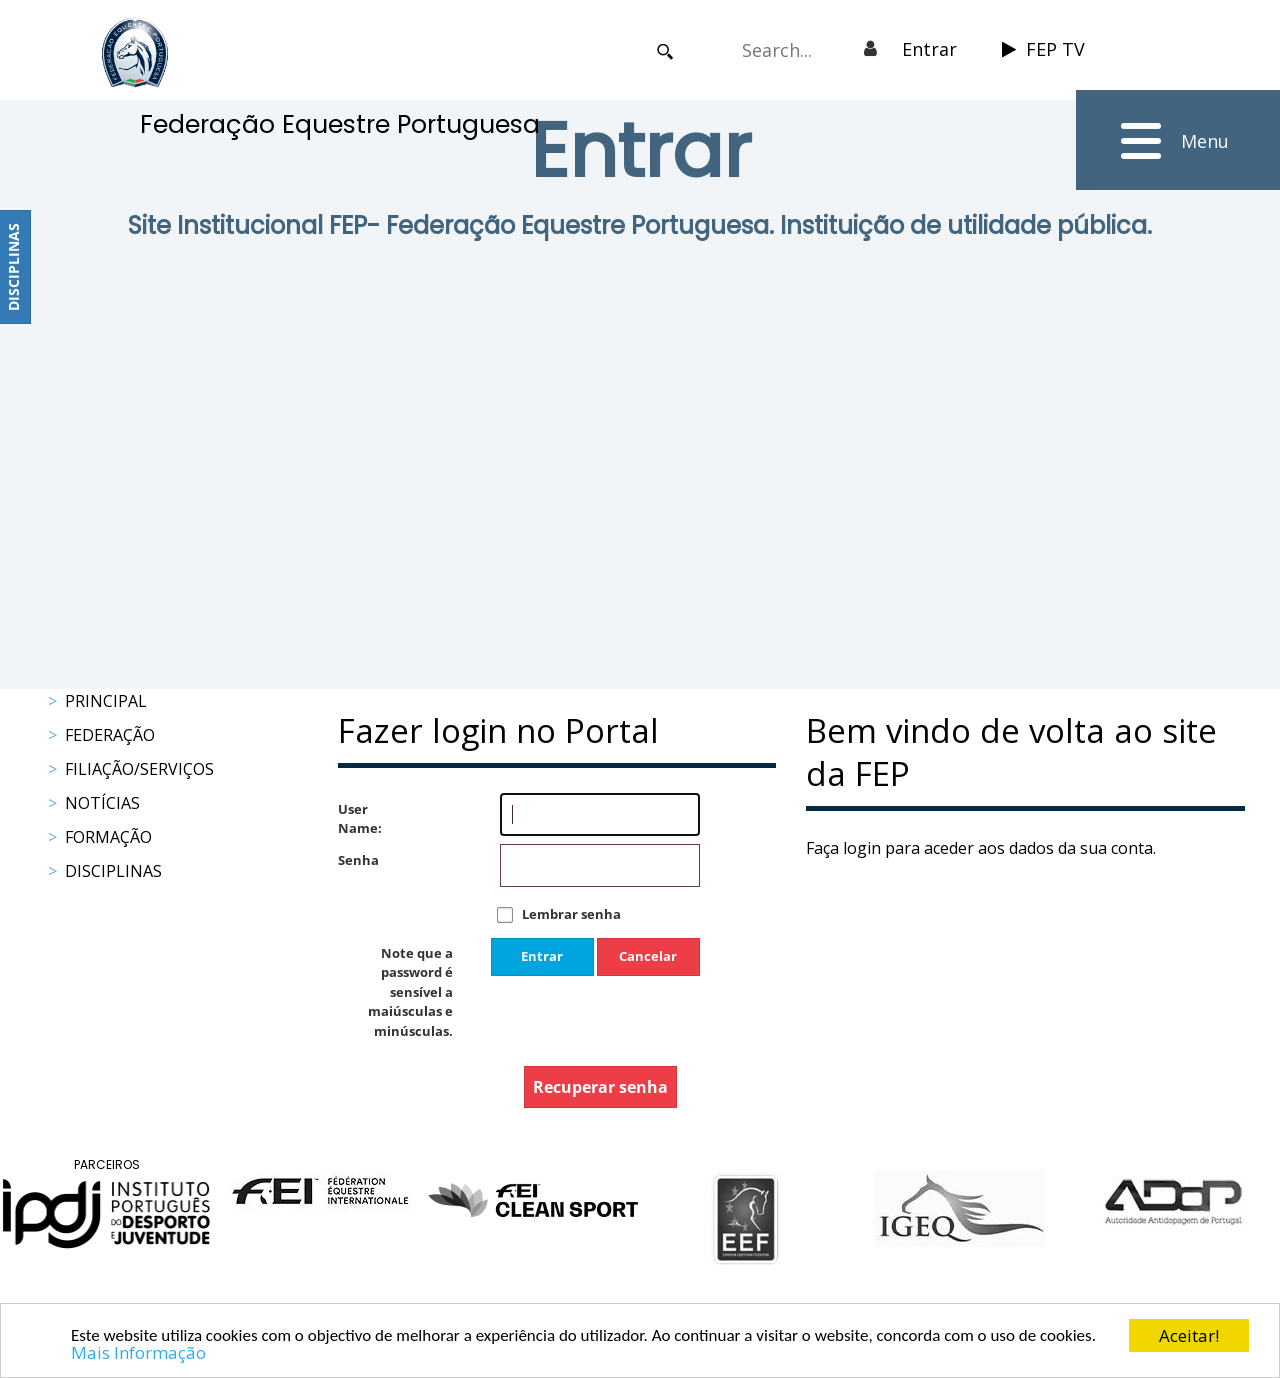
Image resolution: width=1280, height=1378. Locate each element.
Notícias (102, 803)
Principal (106, 701)
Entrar (929, 49)
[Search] (787, 49)
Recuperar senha (600, 1087)
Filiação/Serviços (139, 769)
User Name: (358, 819)
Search (664, 51)
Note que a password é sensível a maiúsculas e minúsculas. (410, 992)
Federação (110, 735)
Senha (358, 860)
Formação (108, 837)
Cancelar (648, 956)
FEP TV (1043, 49)
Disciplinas (113, 871)
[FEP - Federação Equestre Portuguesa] (135, 52)
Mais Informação (138, 1353)
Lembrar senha (571, 914)
